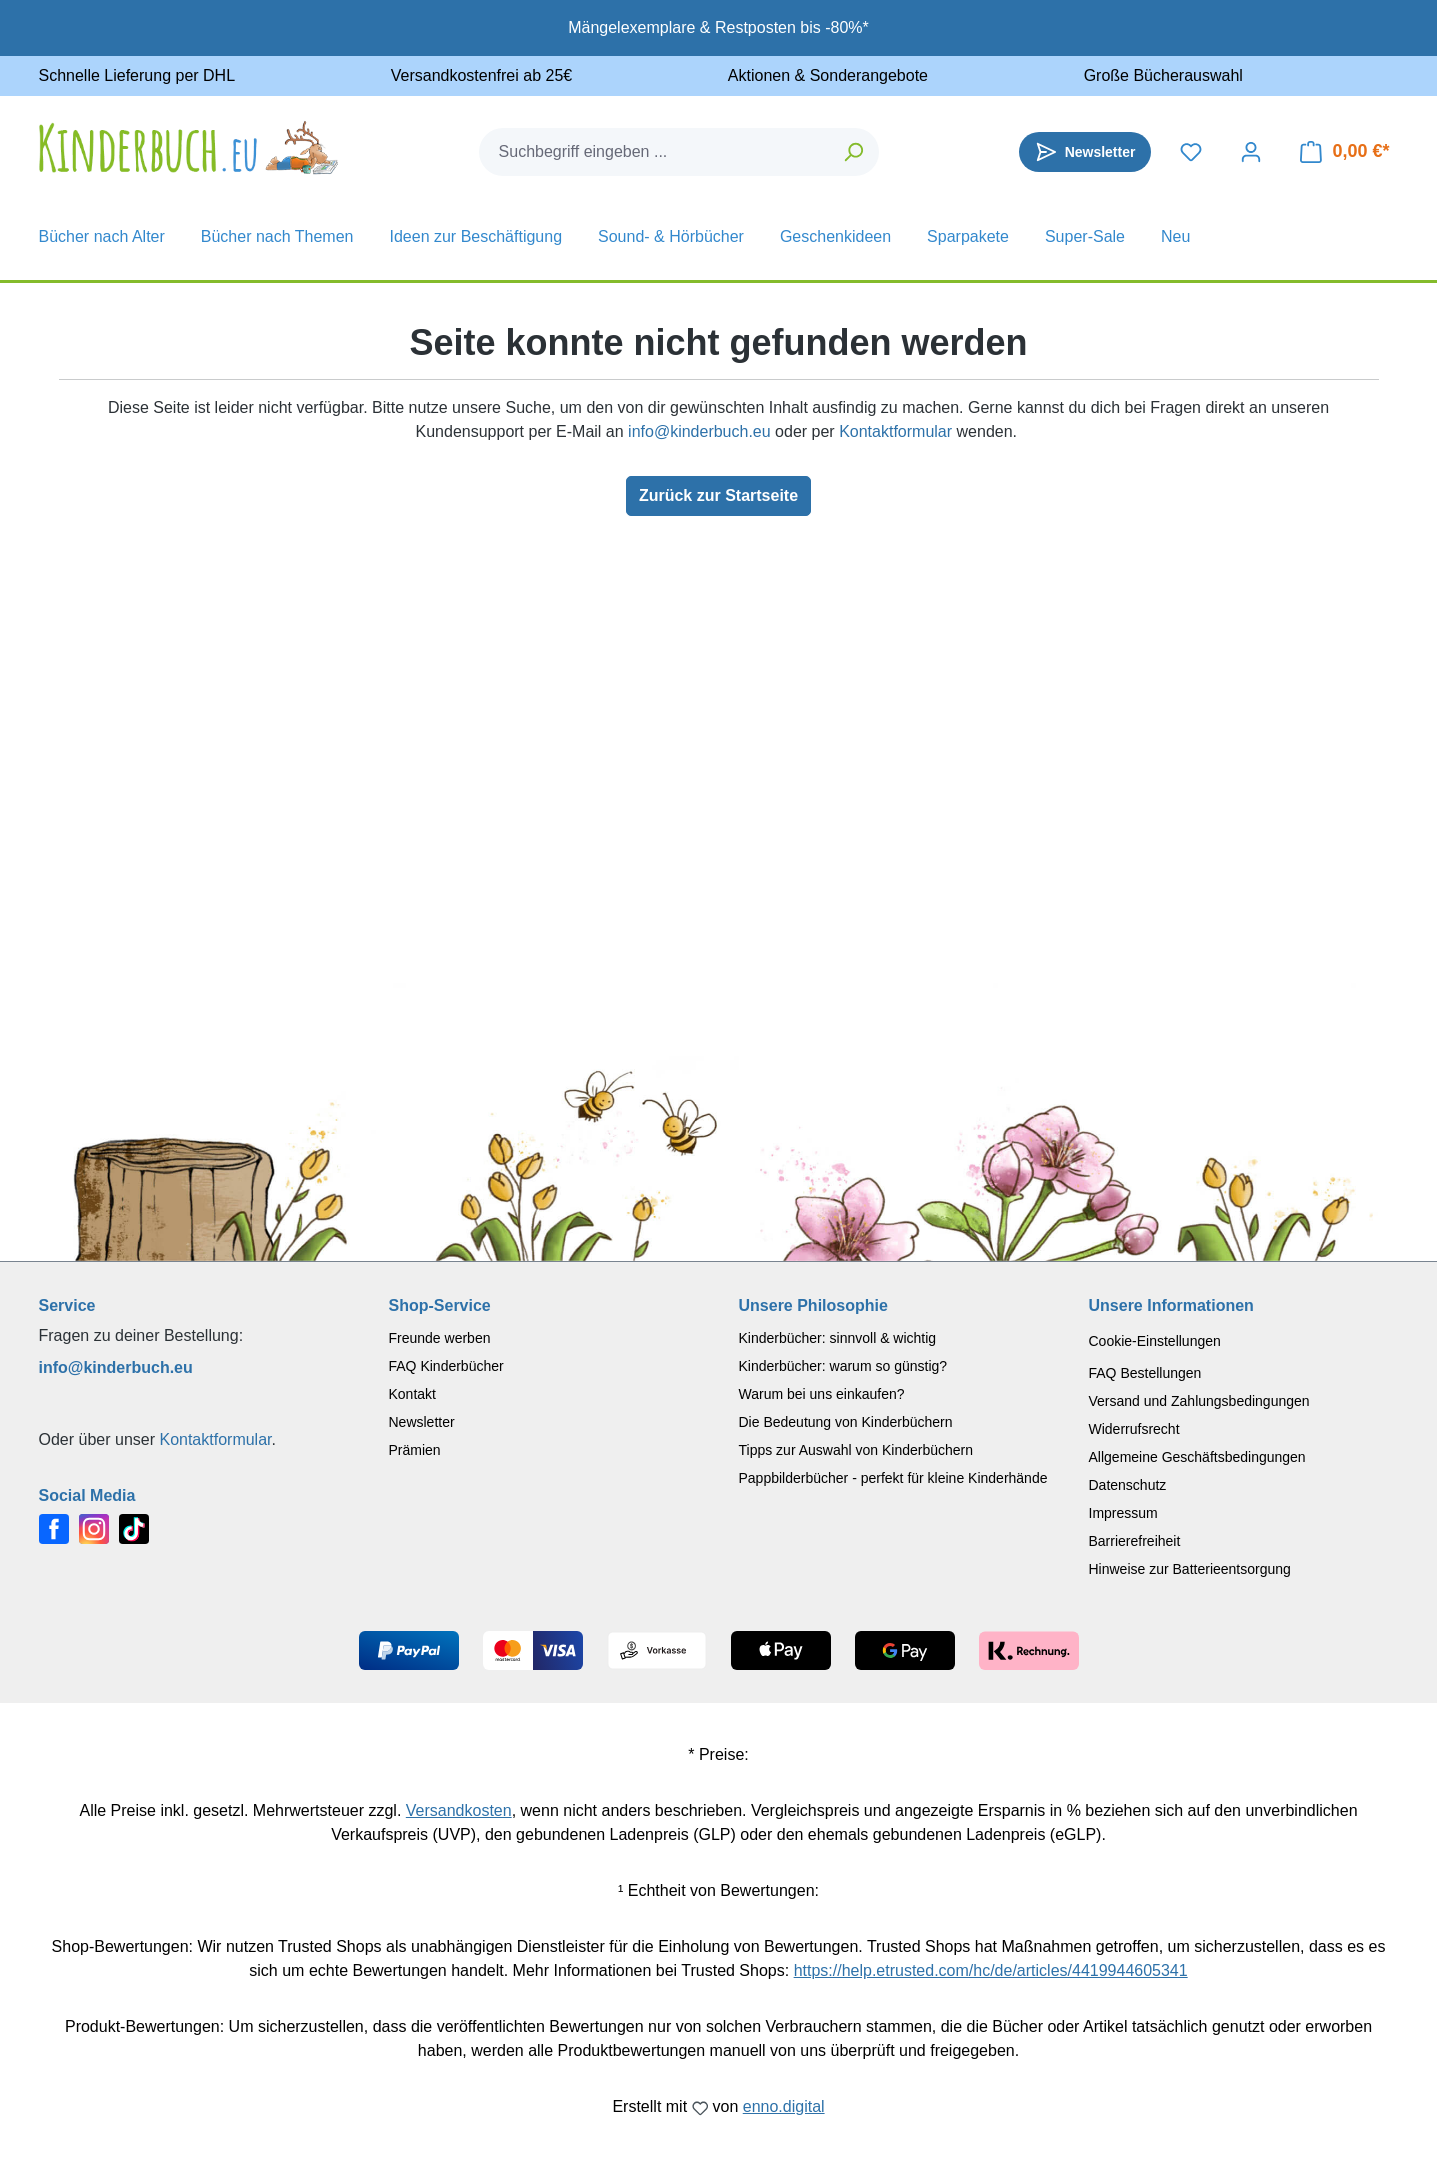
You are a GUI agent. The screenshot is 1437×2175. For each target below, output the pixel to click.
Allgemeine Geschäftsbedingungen (1197, 1457)
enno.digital (784, 2106)
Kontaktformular (895, 431)
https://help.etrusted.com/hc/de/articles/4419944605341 (991, 1970)
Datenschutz (1128, 1485)
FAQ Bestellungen (1145, 1373)
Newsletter (422, 1422)
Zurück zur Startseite (718, 495)
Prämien (415, 1450)
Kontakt (412, 1394)
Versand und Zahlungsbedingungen (1199, 1401)
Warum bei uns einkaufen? (822, 1394)
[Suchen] (854, 152)
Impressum (1123, 1513)
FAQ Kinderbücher (446, 1366)
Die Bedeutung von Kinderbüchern (846, 1422)
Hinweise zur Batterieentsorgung (1190, 1569)
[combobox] (655, 152)
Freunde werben (440, 1338)
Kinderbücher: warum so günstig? (843, 1366)
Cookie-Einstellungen (1155, 1341)
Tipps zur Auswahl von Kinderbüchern (856, 1450)
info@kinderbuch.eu (699, 431)
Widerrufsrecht (1134, 1429)
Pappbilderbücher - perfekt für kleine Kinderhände (893, 1478)
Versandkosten (459, 1810)
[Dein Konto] (1251, 152)
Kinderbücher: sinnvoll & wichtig (838, 1338)
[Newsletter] (1085, 152)
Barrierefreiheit (1135, 1541)
